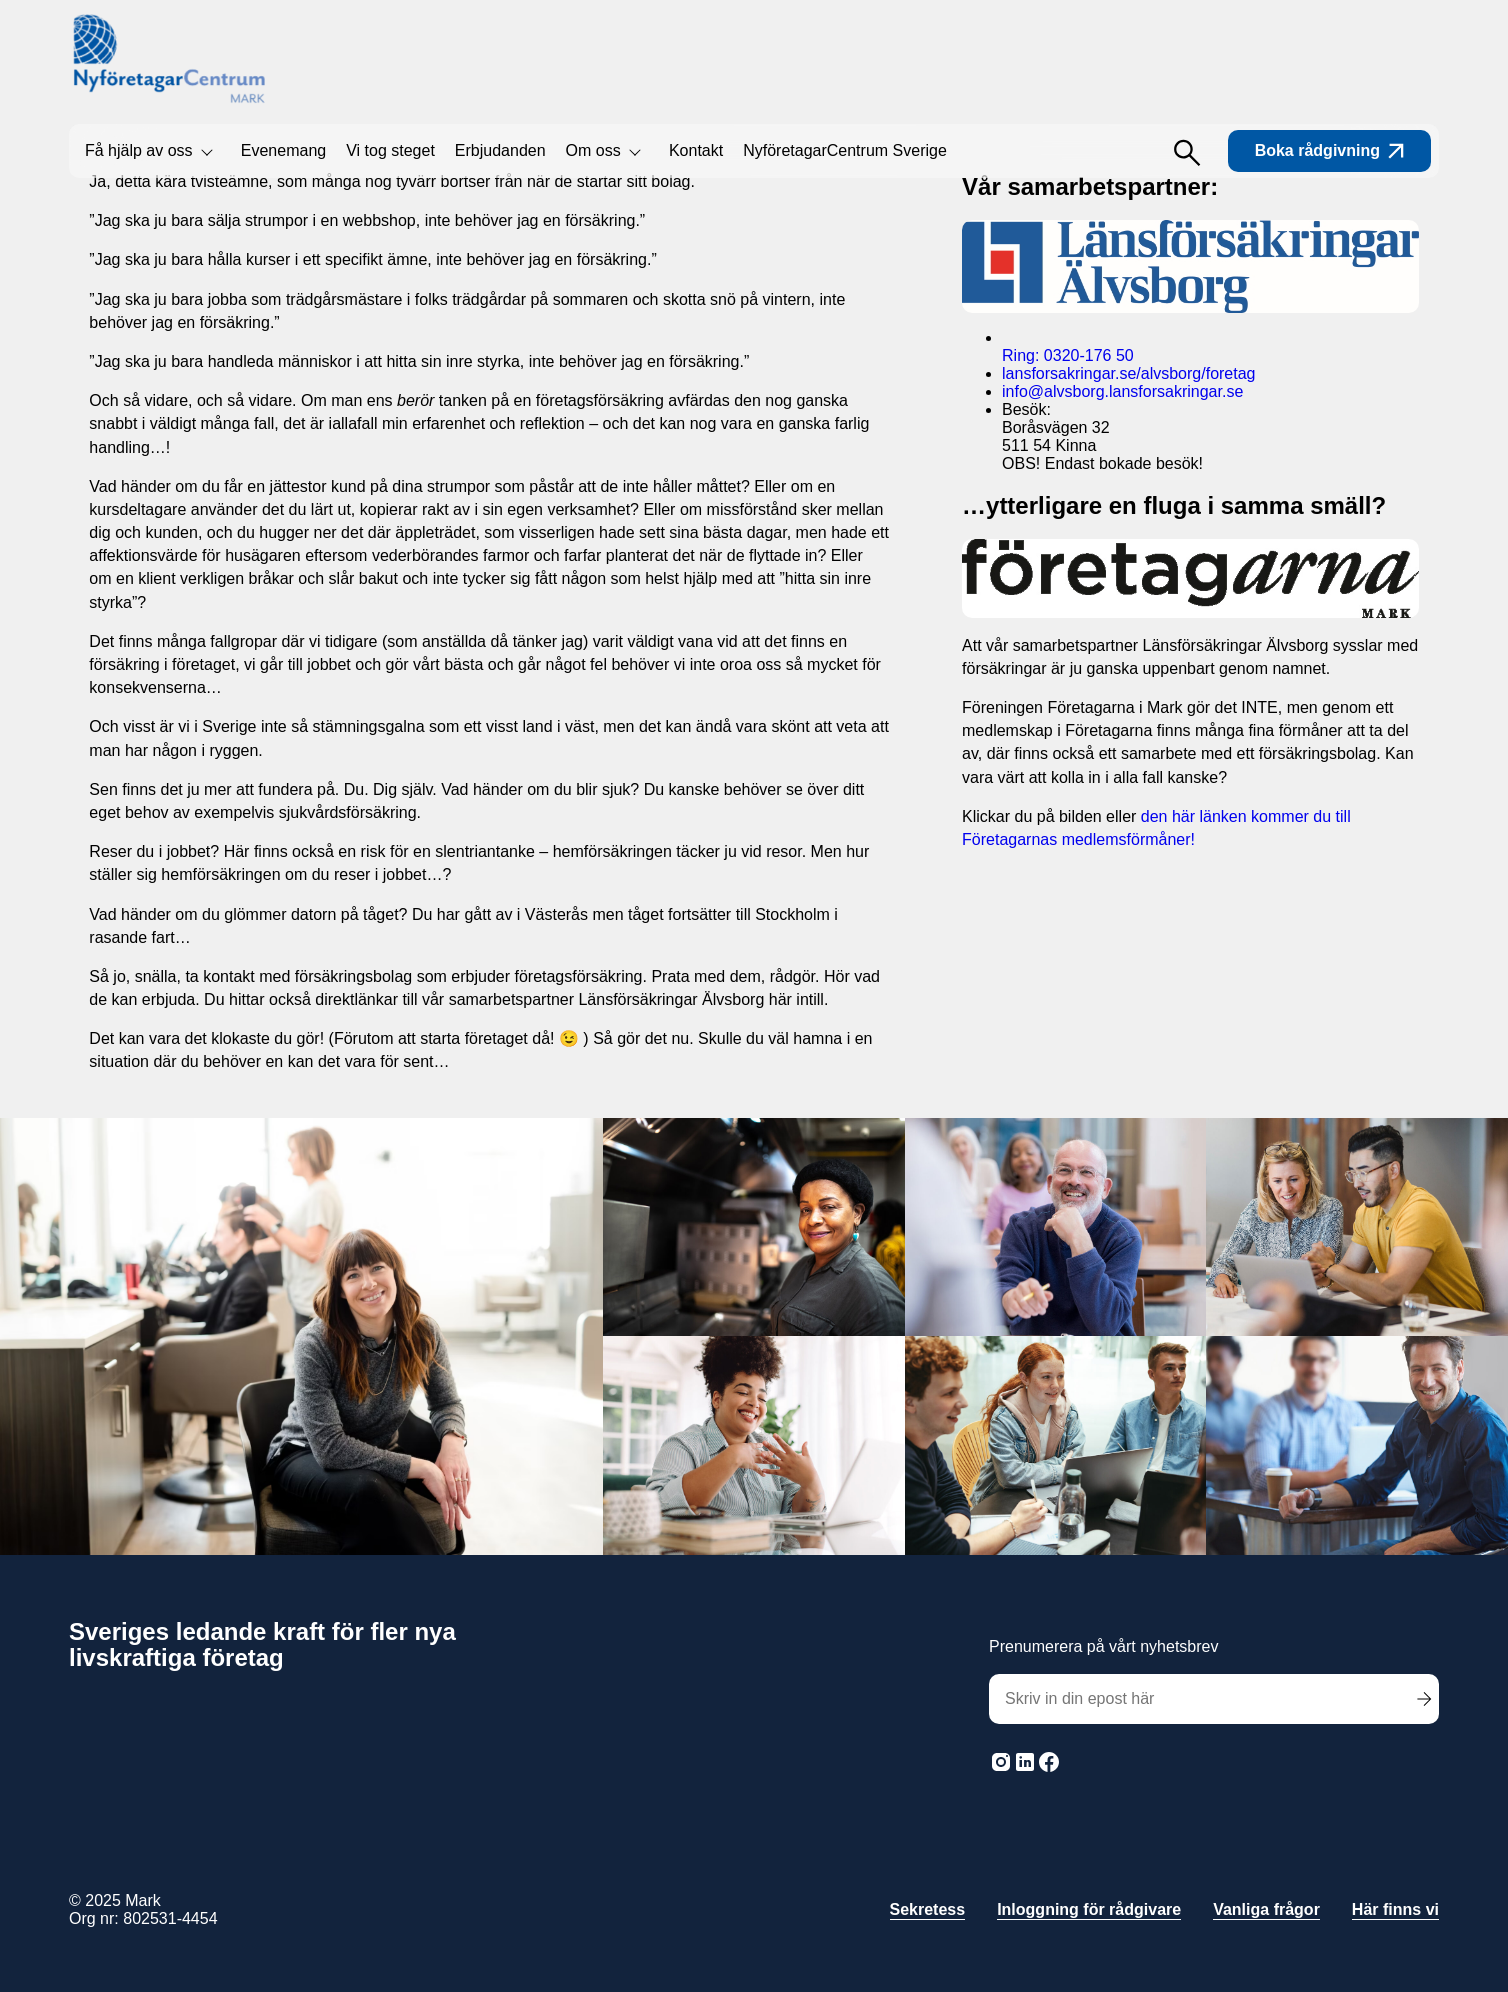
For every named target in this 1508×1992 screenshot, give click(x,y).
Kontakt (696, 150)
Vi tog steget (390, 150)
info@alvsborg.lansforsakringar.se (1122, 391)
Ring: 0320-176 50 (1068, 355)
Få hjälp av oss (139, 150)
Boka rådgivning (1329, 150)
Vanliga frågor (1266, 1909)
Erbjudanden (500, 150)
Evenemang (283, 150)
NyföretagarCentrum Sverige (845, 150)
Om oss (593, 150)
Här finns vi (1395, 1909)
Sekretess (928, 1909)
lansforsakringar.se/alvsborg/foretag (1128, 373)
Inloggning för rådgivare (1089, 1909)
